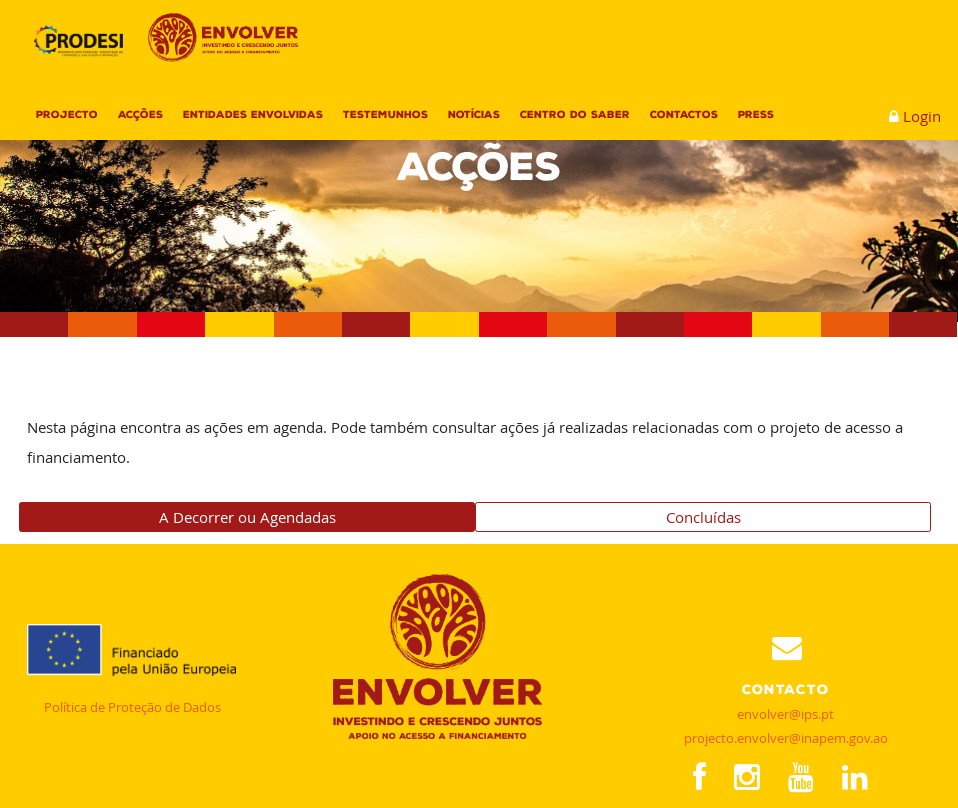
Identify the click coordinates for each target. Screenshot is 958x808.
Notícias (474, 114)
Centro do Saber (575, 114)
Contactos (684, 114)
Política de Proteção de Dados (132, 707)
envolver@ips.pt (785, 714)
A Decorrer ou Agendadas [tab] (247, 517)
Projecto (67, 114)
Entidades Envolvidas (253, 114)
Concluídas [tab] (703, 517)
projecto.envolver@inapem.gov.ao (786, 738)
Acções (140, 114)
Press (756, 114)
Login (922, 116)
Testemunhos (385, 114)
